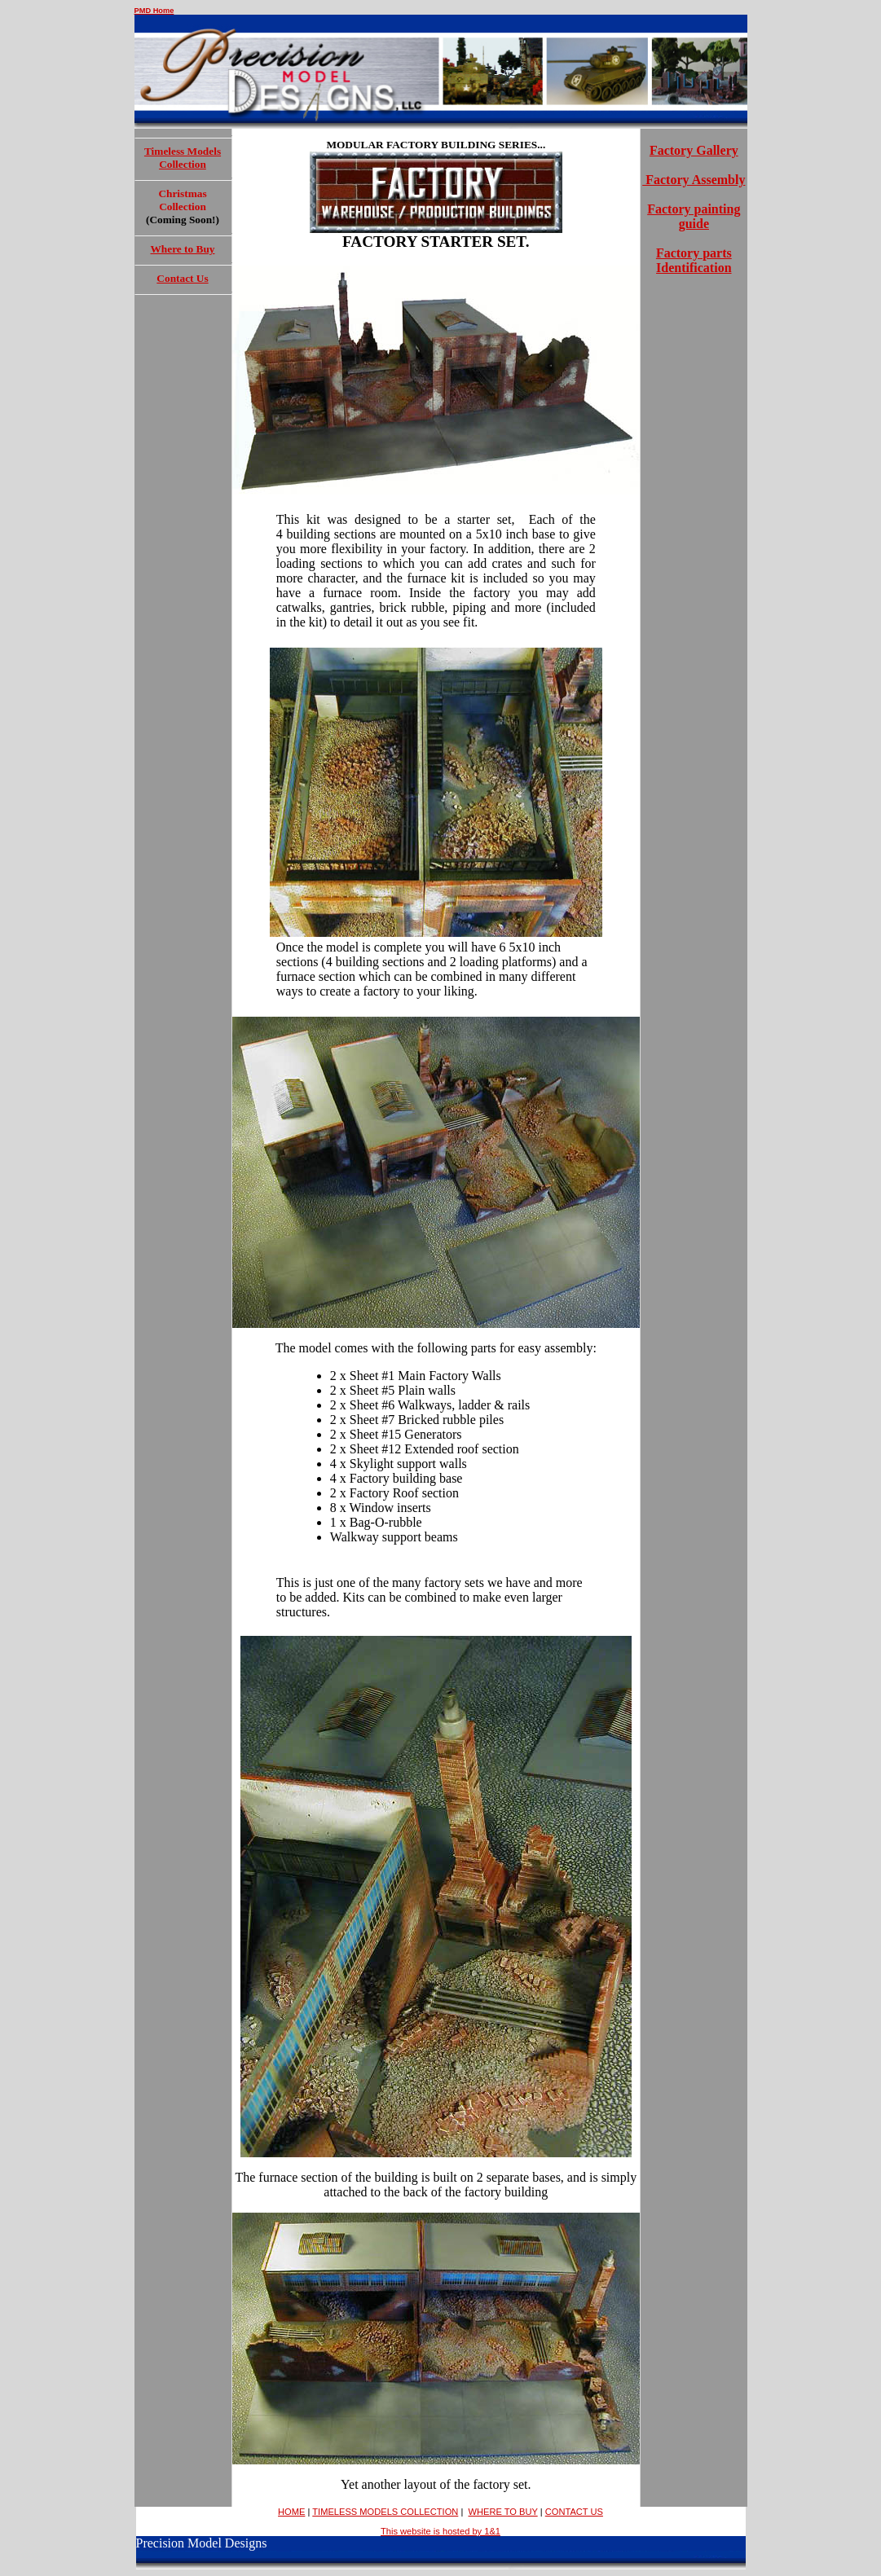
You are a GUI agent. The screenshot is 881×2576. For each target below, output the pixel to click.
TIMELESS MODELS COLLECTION (385, 2512)
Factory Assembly (693, 180)
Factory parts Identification (694, 260)
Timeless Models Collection (182, 157)
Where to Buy (183, 249)
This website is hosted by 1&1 (440, 2531)
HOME (291, 2512)
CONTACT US (574, 2512)
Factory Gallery (694, 150)
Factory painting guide (693, 216)
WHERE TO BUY (502, 2512)
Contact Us (182, 278)
